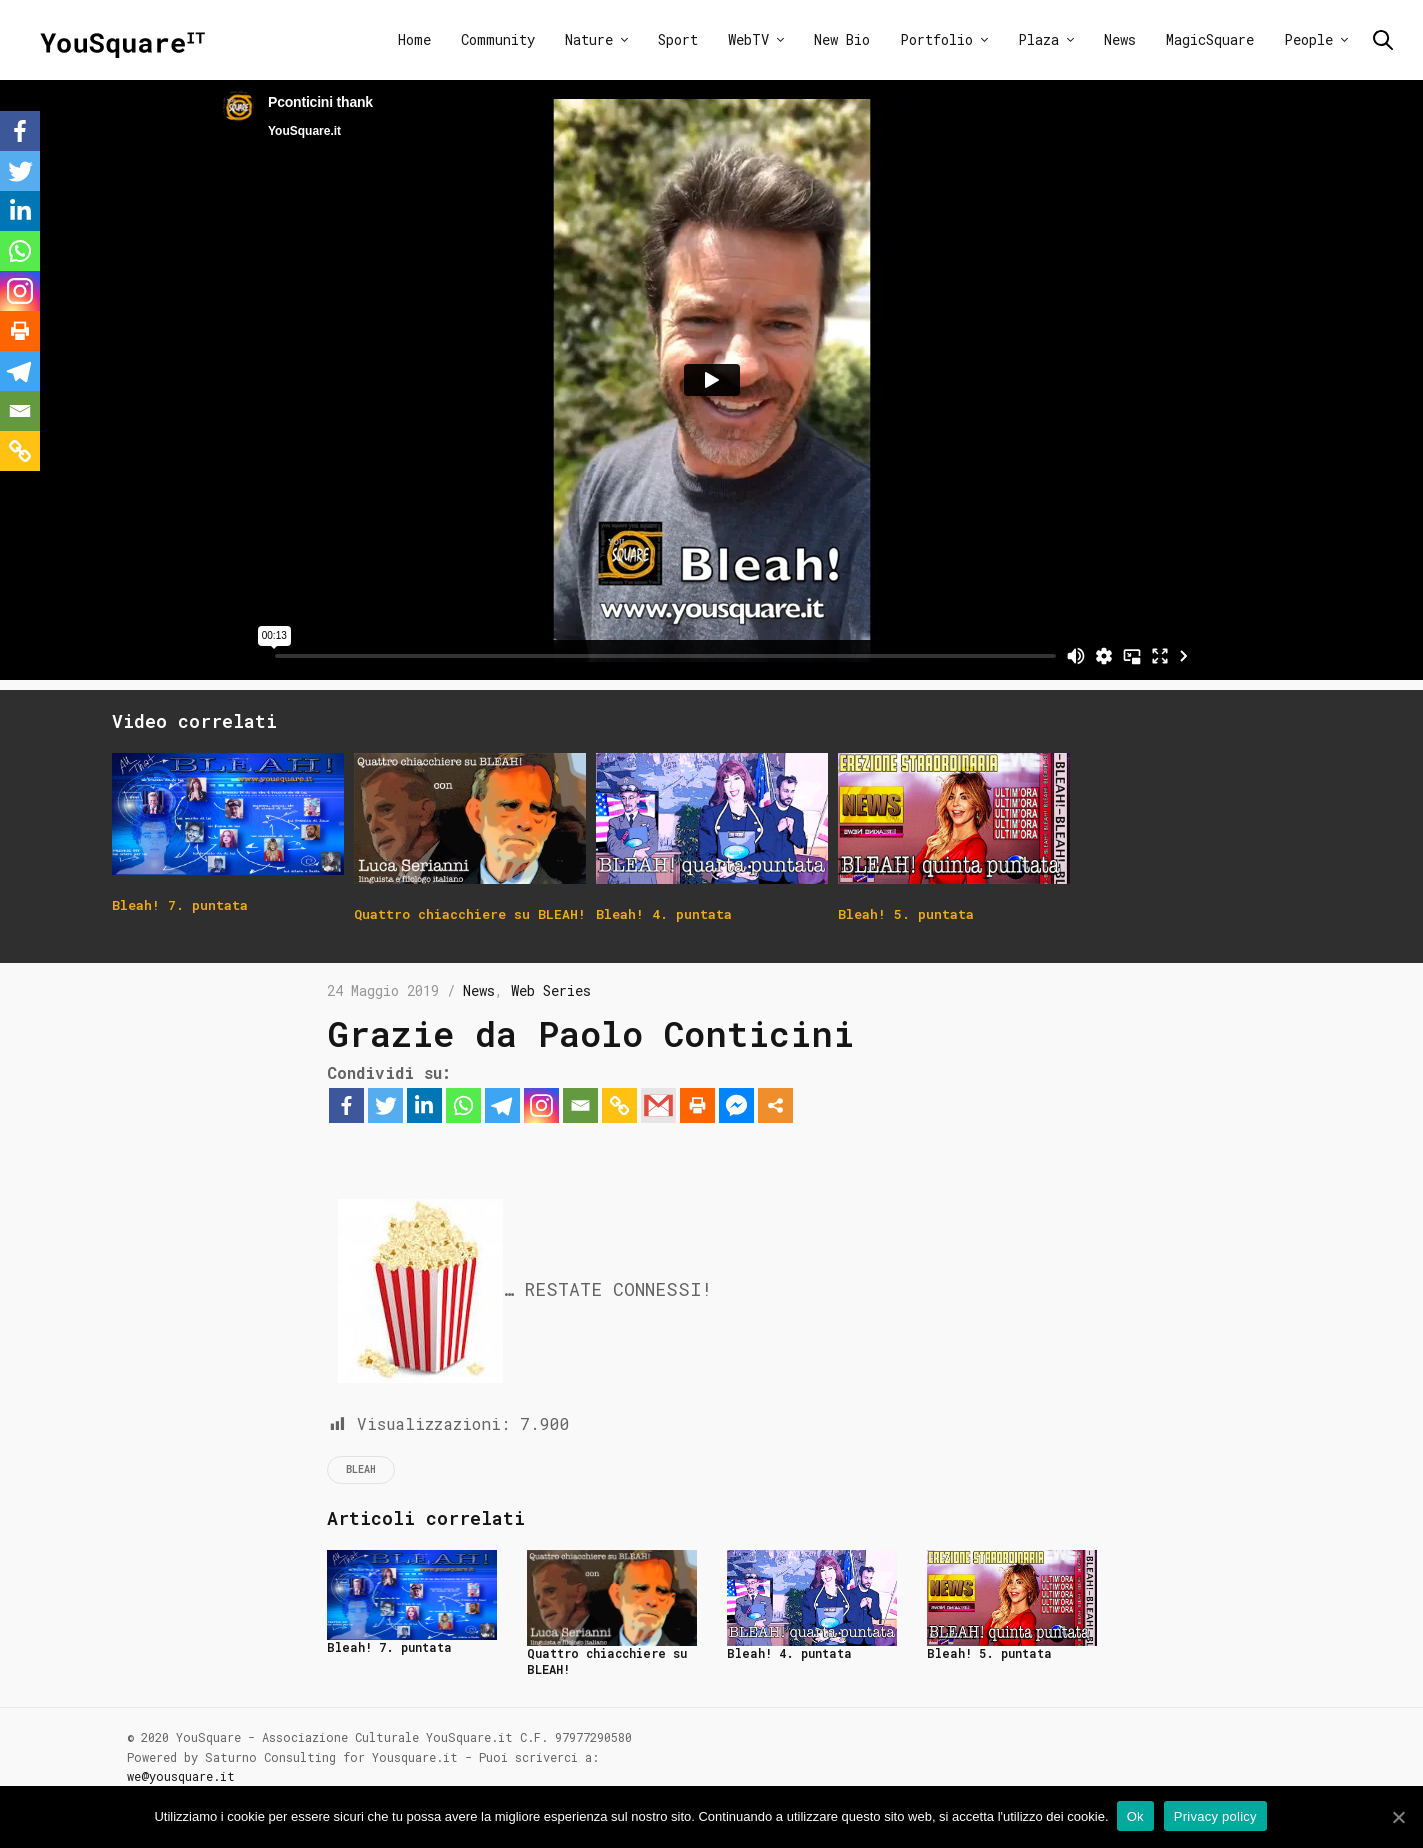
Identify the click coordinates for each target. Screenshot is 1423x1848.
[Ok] (1398, 1817)
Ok (1137, 1816)
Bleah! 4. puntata (789, 1653)
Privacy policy (1217, 1816)
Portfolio (936, 39)
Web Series (551, 990)
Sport (678, 39)
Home (414, 39)
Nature (589, 39)
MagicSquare (1210, 39)
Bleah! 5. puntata (989, 1653)
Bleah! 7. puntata (389, 1647)
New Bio (842, 39)
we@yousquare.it (181, 1776)
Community (498, 39)
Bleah (361, 1469)
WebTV (748, 39)
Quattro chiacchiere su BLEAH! (607, 1661)
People (1308, 39)
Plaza (1038, 39)
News (1120, 39)
